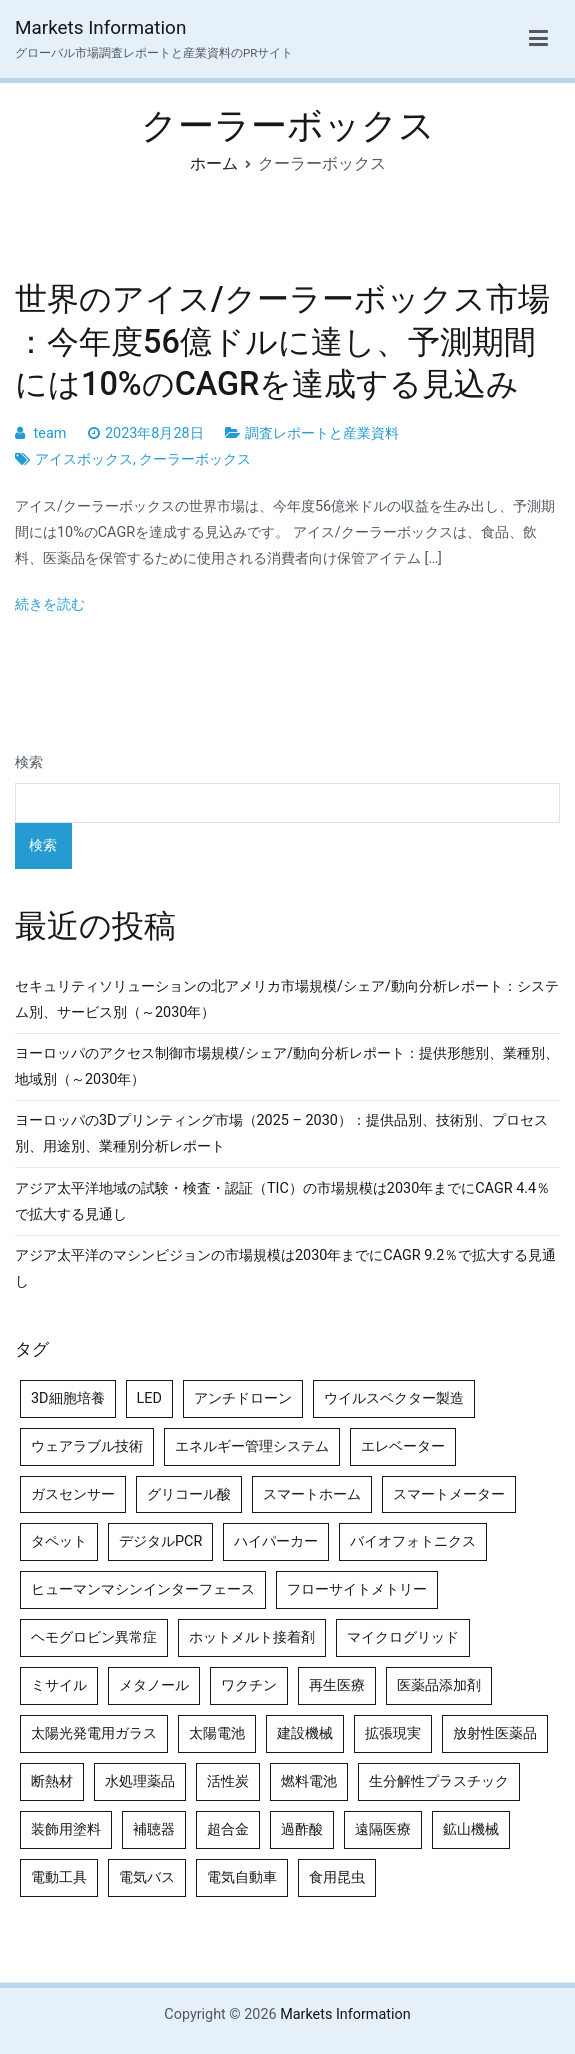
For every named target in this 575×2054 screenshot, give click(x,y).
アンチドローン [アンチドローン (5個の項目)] (243, 1398)
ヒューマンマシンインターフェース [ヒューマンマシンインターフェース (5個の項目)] (143, 1589)
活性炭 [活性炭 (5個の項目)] (228, 1781)
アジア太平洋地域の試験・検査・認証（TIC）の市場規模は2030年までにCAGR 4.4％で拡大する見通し (282, 1201)
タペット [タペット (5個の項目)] (59, 1541)
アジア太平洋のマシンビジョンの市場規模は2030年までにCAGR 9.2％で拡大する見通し (285, 1268)
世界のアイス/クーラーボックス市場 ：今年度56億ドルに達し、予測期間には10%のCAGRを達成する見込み (282, 341)
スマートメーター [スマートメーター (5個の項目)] (449, 1494)
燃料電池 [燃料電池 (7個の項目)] (309, 1781)
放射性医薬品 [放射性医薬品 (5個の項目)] (495, 1733)
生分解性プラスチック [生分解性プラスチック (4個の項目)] (439, 1781)
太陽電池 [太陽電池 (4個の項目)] (217, 1733)
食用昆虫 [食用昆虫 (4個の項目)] (337, 1877)
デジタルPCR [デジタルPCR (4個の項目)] (160, 1541)
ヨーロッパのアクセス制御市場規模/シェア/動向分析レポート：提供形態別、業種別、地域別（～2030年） (287, 1066)
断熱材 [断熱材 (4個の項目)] (52, 1781)
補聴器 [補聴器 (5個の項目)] (154, 1829)
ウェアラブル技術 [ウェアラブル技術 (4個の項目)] (87, 1446)
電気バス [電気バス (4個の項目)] (147, 1877)
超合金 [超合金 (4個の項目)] (228, 1829)
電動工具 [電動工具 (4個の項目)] (59, 1877)
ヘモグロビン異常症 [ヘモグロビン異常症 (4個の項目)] (94, 1637)
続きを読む (50, 604)
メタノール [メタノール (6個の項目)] (154, 1685)
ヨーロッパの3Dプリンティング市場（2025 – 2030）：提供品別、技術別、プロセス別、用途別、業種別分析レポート (281, 1133)
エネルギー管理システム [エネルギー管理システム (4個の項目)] (252, 1446)
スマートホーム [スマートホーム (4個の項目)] (312, 1494)
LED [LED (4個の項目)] (149, 1398)
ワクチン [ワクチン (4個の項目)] (249, 1685)
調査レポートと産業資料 (322, 433)
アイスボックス (84, 459)
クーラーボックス (195, 459)
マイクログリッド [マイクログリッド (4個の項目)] (403, 1637)
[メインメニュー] (538, 39)
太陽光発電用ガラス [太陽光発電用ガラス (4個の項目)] (94, 1733)
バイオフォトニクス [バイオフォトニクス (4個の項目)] (413, 1541)
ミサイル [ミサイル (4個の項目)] (59, 1685)
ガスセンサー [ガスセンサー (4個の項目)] (73, 1494)
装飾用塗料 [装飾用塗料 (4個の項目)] (66, 1829)
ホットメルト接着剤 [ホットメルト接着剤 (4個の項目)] (252, 1637)
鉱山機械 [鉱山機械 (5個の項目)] (471, 1829)
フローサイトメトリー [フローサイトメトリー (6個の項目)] (357, 1589)
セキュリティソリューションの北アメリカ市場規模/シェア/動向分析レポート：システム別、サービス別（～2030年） (287, 999)
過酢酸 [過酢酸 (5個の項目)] (302, 1829)
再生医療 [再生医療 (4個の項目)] (337, 1685)
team (50, 433)
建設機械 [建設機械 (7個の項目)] (305, 1733)
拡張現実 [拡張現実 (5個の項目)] (393, 1733)
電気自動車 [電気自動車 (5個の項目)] (242, 1877)
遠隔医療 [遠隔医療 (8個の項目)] (383, 1829)
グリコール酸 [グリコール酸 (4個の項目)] (189, 1494)
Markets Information (100, 27)
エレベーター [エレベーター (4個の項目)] (403, 1446)
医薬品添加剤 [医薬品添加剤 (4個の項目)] (439, 1685)
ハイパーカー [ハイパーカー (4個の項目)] (276, 1541)
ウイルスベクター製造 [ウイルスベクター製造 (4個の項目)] (394, 1398)
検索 (29, 762)
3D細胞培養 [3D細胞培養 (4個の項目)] (68, 1398)
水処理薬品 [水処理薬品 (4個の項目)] (140, 1781)
